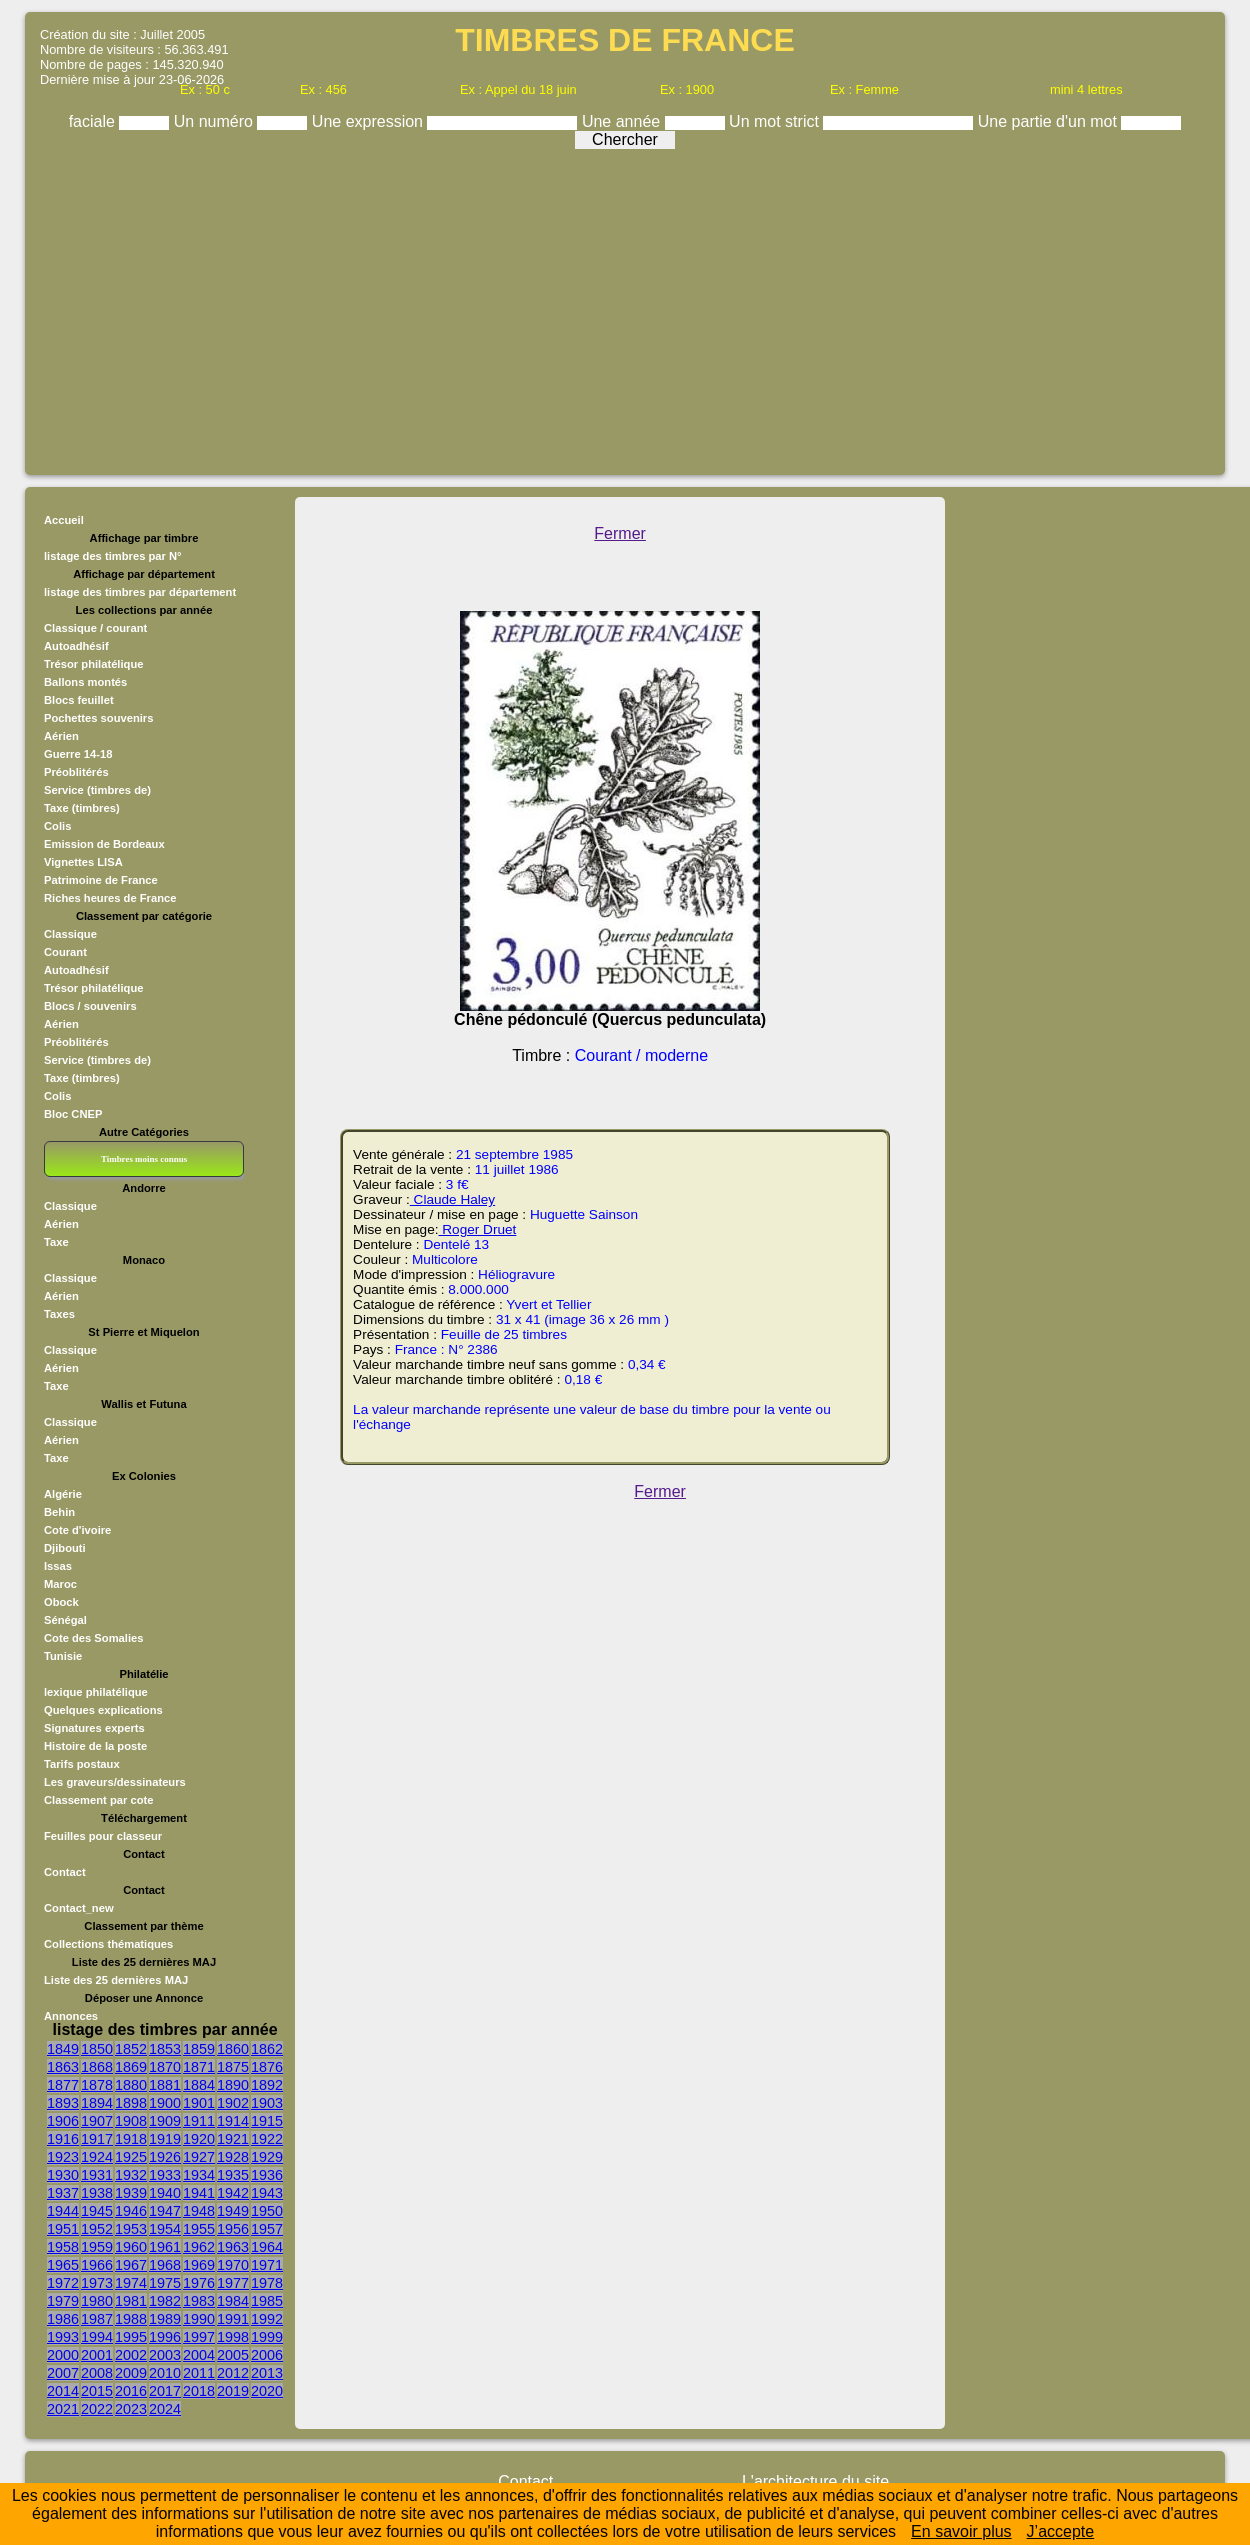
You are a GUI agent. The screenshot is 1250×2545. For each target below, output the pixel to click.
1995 (131, 2337)
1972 (63, 2283)
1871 (199, 2067)
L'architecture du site (815, 2481)
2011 (199, 2373)
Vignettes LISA (83, 862)
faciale (94, 121)
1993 (63, 2337)
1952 (97, 2229)
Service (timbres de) (97, 790)
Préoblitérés (76, 772)
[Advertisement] (625, 307)
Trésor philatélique (93, 664)
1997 (199, 2337)
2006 (267, 2355)
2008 (97, 2373)
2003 (165, 2355)
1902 (233, 2103)
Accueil (64, 520)
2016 (131, 2391)
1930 (63, 2175)
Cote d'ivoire (77, 1530)
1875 (233, 2067)
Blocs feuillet (79, 700)
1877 (63, 2085)
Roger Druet (478, 1229)
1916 (63, 2139)
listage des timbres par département (140, 592)
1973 (97, 2283)
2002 (131, 2355)
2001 (97, 2355)
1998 (233, 2337)
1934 (199, 2175)
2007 (63, 2373)
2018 (199, 2391)
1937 (63, 2193)
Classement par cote (98, 1800)
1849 (63, 2049)
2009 (131, 2373)
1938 (97, 2193)
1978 (267, 2283)
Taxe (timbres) (82, 808)
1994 (97, 2337)
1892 (267, 2085)
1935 (233, 2175)
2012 (233, 2373)
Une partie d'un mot (1050, 121)
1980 (97, 2301)
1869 (131, 2067)
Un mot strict (776, 121)
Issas (58, 1566)
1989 (165, 2319)
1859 (199, 2049)
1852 (131, 2049)
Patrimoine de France (101, 880)
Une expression (370, 121)
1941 (199, 2193)
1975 (165, 2283)
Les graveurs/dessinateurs (115, 1782)
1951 (63, 2229)
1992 (267, 2319)
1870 (165, 2067)
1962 (199, 2247)
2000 (63, 2355)
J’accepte (1061, 2531)
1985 (267, 2301)
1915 (267, 2121)
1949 (233, 2211)
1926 (165, 2157)
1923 (63, 2157)
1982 (165, 2301)
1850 (97, 2049)
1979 (63, 2301)
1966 (97, 2265)
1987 (97, 2319)
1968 (165, 2265)
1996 (165, 2337)
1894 (97, 2103)
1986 (63, 2319)
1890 (233, 2085)
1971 (267, 2265)
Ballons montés (85, 682)
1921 (233, 2139)
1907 (97, 2121)
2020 (267, 2391)
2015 (97, 2391)
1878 (97, 2085)
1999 (267, 2337)
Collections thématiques (108, 1944)
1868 (97, 2067)
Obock (61, 1602)
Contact (65, 1872)
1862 (267, 2049)
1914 (233, 2121)
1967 (131, 2265)
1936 (267, 2175)
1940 (165, 2193)
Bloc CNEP (73, 1114)
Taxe (56, 1242)
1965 (63, 2265)
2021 (63, 2409)
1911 (199, 2121)
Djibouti (65, 1548)
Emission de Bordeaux (104, 844)
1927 (199, 2157)
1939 (131, 2193)
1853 (165, 2049)
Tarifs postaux (82, 1764)
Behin (59, 1512)
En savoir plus (961, 2531)
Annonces (71, 2016)
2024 (165, 2409)
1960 (131, 2247)
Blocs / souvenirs (90, 1006)
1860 (233, 2049)
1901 (199, 2103)
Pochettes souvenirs (98, 718)
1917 (97, 2139)
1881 (165, 2085)
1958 (63, 2247)
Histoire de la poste (95, 1746)
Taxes (59, 1314)
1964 (267, 2247)
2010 (165, 2373)
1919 (165, 2139)
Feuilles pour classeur (103, 1836)
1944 (63, 2211)
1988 (131, 2319)
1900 (165, 2103)
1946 (131, 2211)
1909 (165, 2121)
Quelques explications (103, 1710)
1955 (199, 2229)
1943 (267, 2193)
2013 (267, 2373)
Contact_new (79, 1908)
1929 (267, 2157)
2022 (97, 2409)
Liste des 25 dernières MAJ (116, 1980)
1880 (131, 2085)
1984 (233, 2301)
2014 (63, 2391)
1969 (199, 2265)
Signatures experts (94, 1728)
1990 (199, 2319)
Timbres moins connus (144, 1159)
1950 (267, 2211)
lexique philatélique (96, 1692)
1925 (131, 2157)
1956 (233, 2229)
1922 (267, 2139)
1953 (131, 2229)
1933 (165, 2175)
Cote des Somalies (93, 1638)
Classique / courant (95, 628)
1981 (131, 2301)
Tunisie (63, 1656)
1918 (131, 2139)
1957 (267, 2229)
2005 (233, 2355)
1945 (97, 2211)
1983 (199, 2301)
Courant (65, 952)
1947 (165, 2211)
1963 (233, 2247)
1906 (63, 2121)
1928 (233, 2157)
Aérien (61, 736)
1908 (131, 2121)
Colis (57, 826)
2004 (199, 2355)
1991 (233, 2319)
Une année (623, 121)
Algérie (63, 1494)
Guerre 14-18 (78, 754)
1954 (165, 2229)
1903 (267, 2103)
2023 (131, 2409)
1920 (199, 2139)
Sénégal (65, 1620)
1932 (131, 2175)
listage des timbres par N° (113, 556)
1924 (97, 2157)
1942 (233, 2193)
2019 (233, 2391)
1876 (267, 2067)
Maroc (60, 1584)
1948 (199, 2211)
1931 (97, 2175)
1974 (131, 2283)
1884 (199, 2085)
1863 (63, 2067)
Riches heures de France (110, 898)
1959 (97, 2247)
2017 (165, 2391)
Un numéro (216, 121)
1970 (233, 2265)
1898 (131, 2103)
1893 (63, 2103)
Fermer (620, 533)
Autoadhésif (76, 646)
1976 (199, 2283)
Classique (70, 934)
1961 (165, 2247)
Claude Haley (452, 1199)
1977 (233, 2283)
